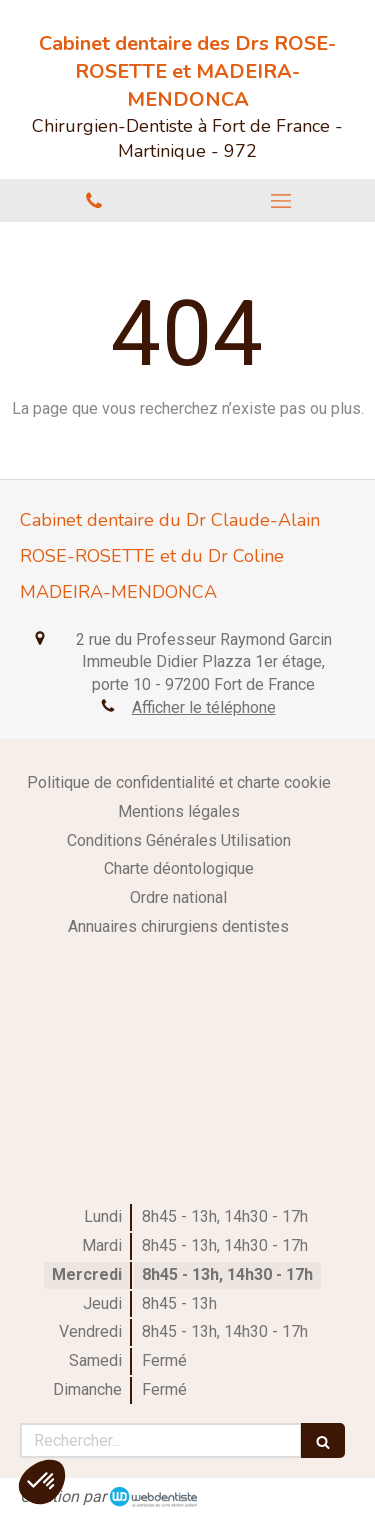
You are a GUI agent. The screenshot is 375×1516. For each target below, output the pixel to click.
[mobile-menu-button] (282, 201)
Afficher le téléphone (204, 707)
